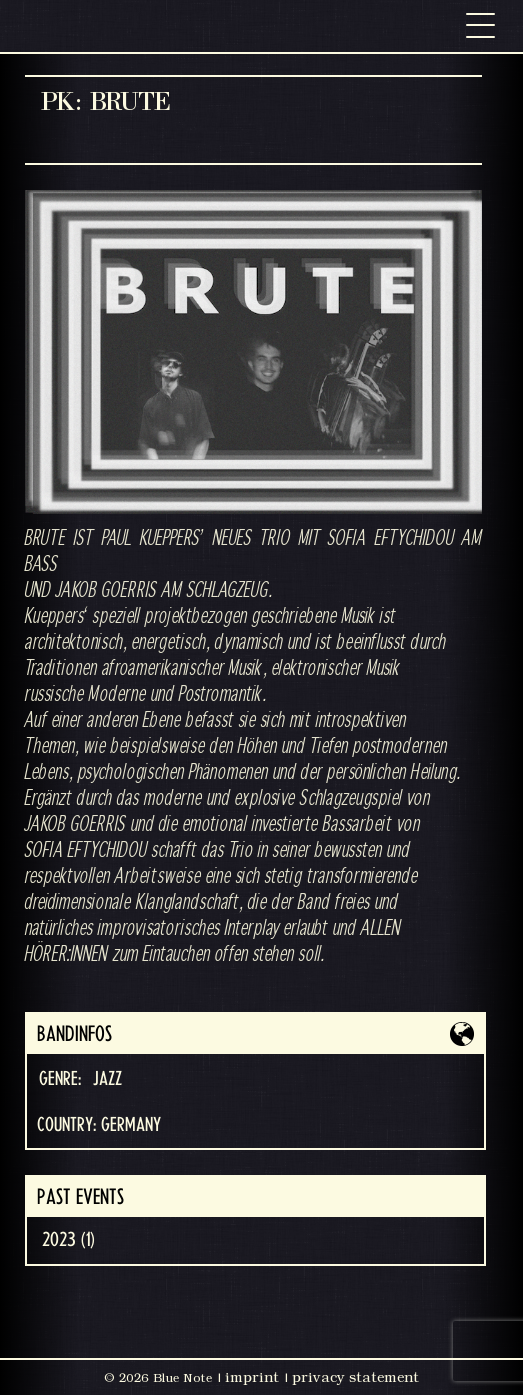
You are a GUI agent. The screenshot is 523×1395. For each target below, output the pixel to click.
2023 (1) (68, 1240)
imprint (252, 1377)
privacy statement (355, 1377)
